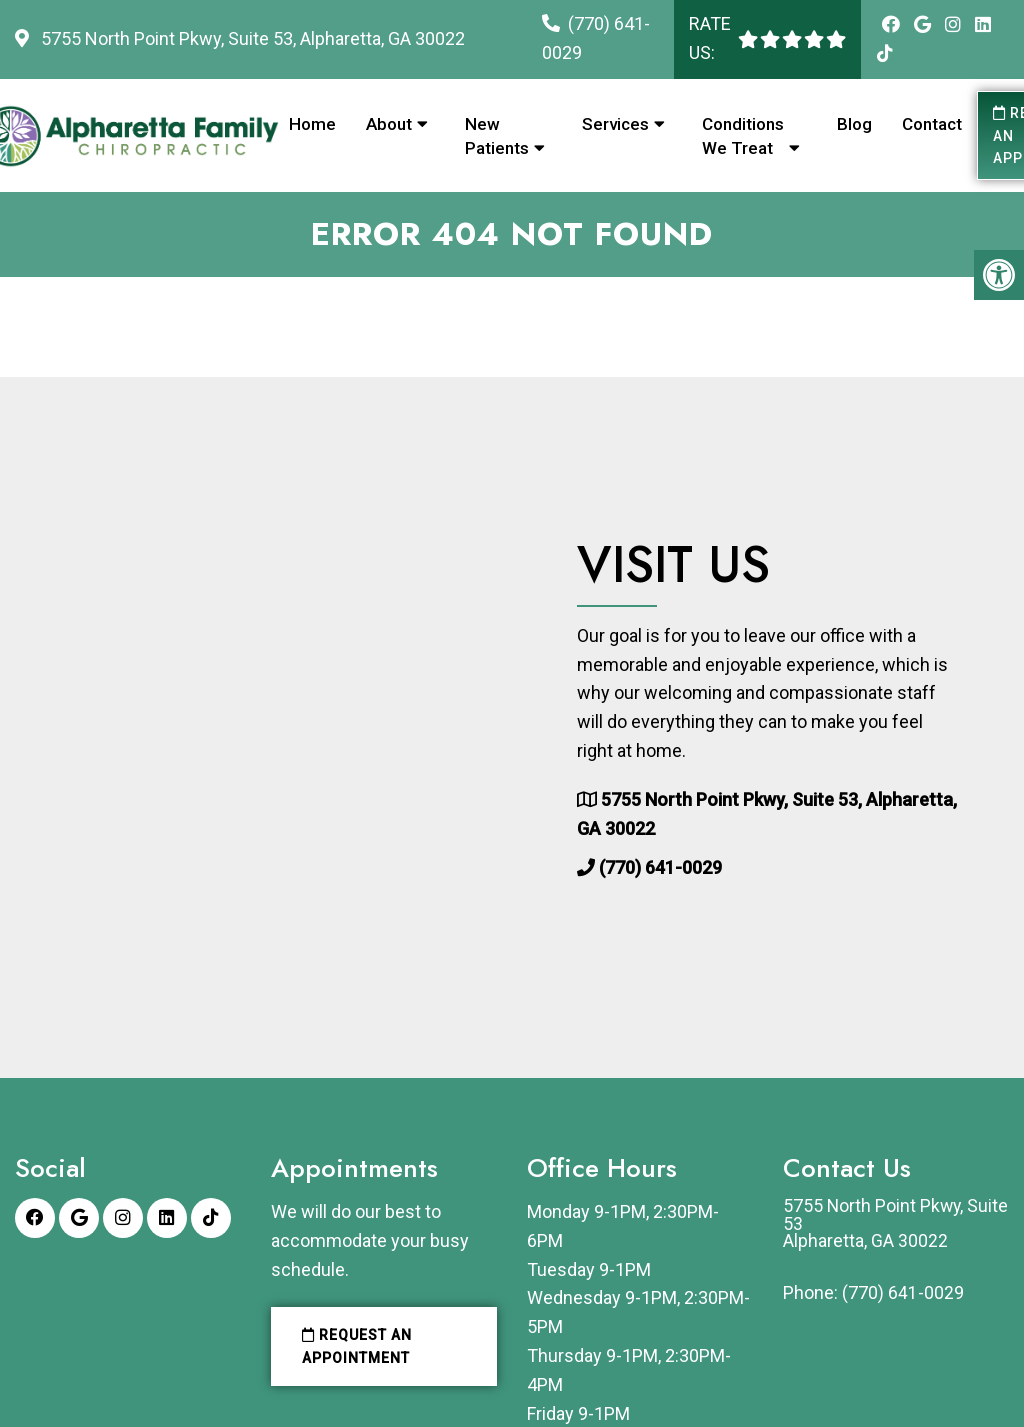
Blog (854, 124)
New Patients (497, 136)
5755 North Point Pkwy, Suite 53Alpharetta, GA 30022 (874, 1225)
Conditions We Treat (743, 136)
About (389, 124)
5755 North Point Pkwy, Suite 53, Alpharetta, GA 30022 (251, 38)
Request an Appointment (357, 1346)
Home (312, 124)
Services (615, 124)
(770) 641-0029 (660, 868)
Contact (932, 124)
